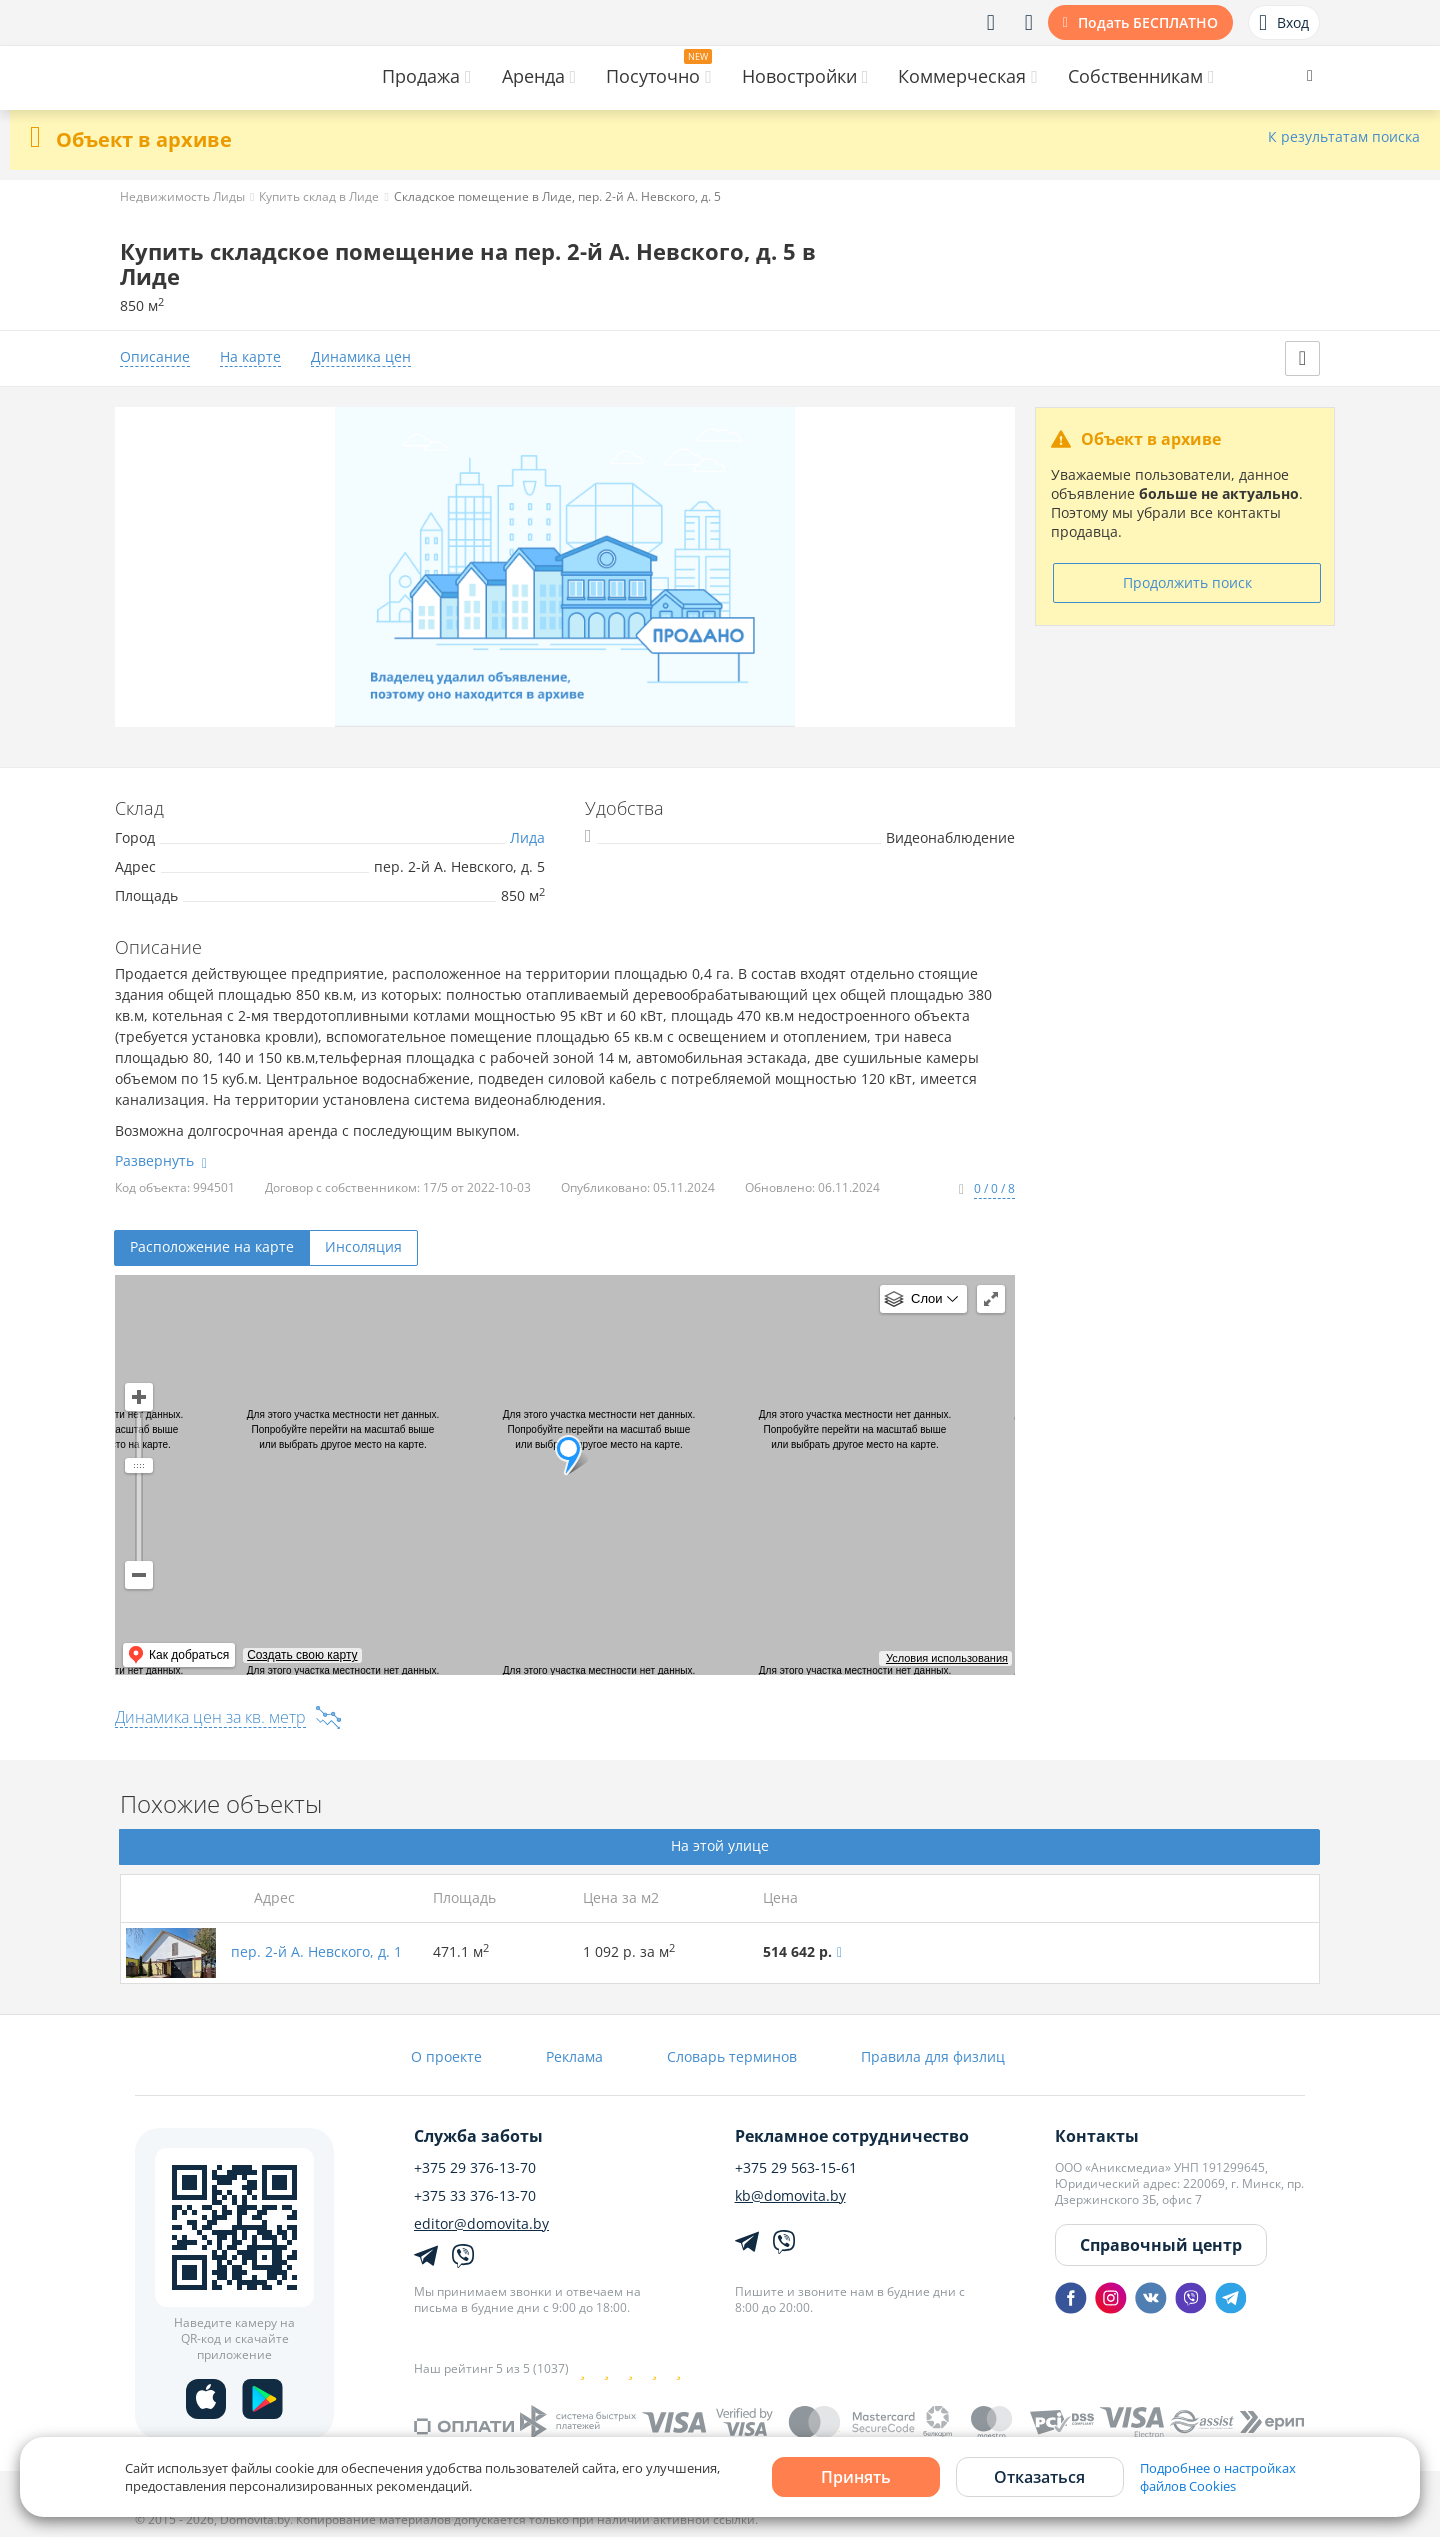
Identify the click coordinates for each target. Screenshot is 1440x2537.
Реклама (574, 2056)
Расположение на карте (212, 1246)
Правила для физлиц (933, 2056)
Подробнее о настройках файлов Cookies (1218, 2477)
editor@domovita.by (481, 2224)
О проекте (446, 2056)
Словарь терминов (732, 2056)
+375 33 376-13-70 (475, 2196)
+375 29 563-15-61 (796, 2168)
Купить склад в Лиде (319, 196)
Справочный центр (1161, 2245)
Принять (856, 2477)
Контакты (1097, 2136)
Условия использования (947, 1658)
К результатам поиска (1344, 137)
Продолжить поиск (1187, 582)
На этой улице (720, 1845)
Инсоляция (363, 1246)
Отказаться (1039, 2477)
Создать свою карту (302, 1655)
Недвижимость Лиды (182, 196)
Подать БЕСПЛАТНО (1148, 22)
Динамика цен (361, 357)
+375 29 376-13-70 (475, 2168)
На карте (250, 357)
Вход (1284, 23)
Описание (155, 357)
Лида (527, 837)
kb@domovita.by (790, 2196)
